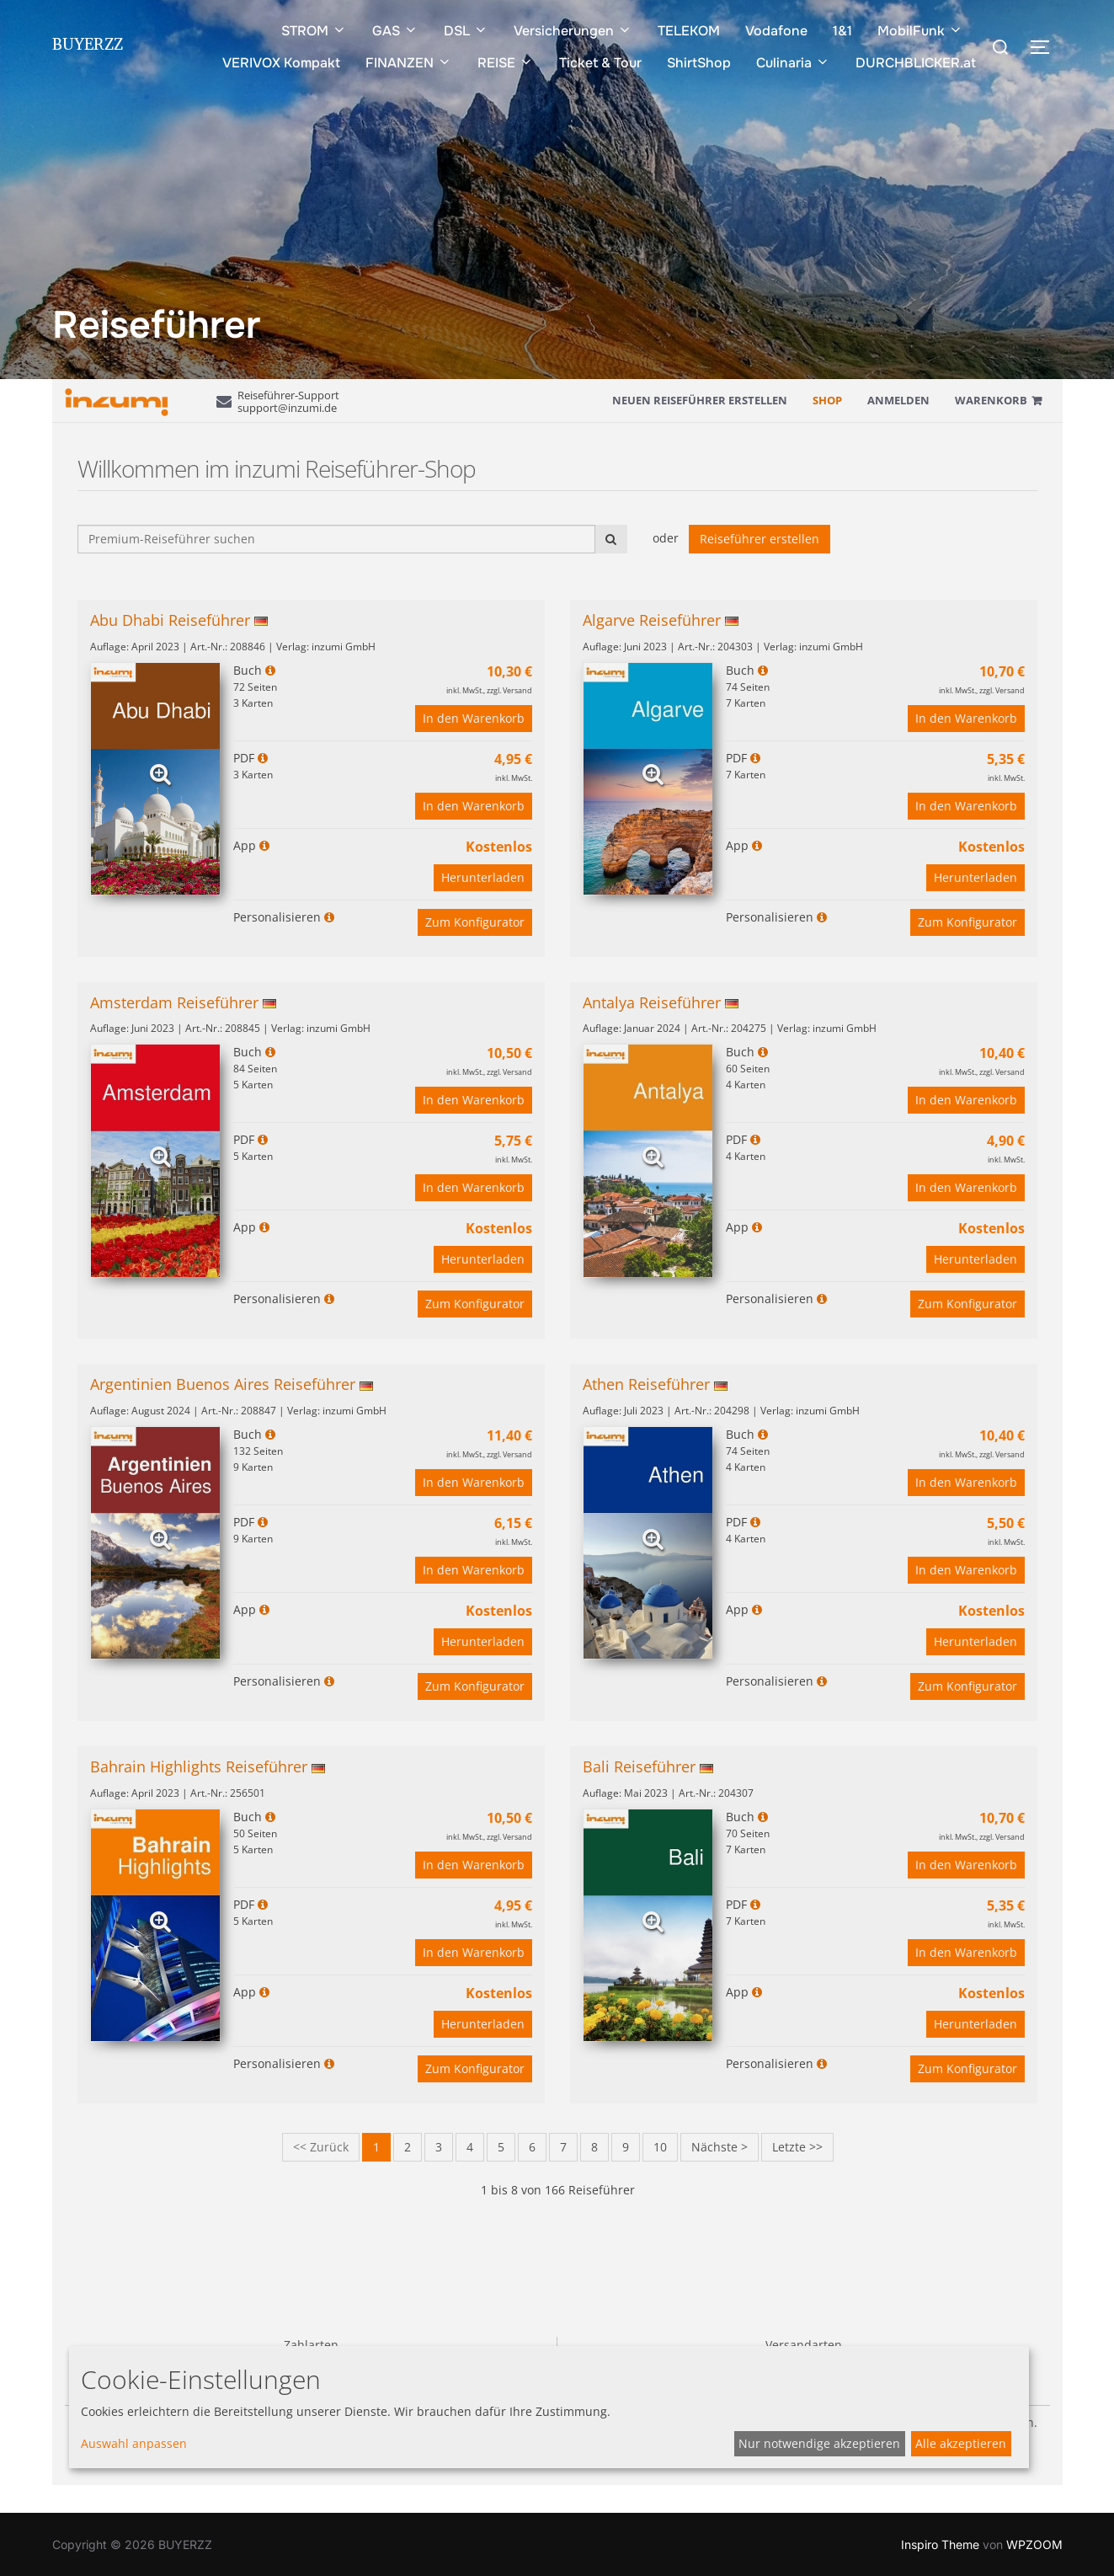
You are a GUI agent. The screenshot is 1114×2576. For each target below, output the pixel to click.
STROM (314, 31)
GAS (395, 31)
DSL (466, 31)
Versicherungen (573, 31)
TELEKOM (689, 31)
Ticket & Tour (600, 63)
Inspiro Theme (940, 2544)
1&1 (842, 31)
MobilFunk (920, 31)
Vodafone (776, 31)
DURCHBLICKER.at (915, 63)
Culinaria (793, 63)
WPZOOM (1034, 2544)
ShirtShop (699, 63)
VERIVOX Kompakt (281, 63)
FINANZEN (408, 63)
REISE (505, 63)
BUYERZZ (87, 47)
